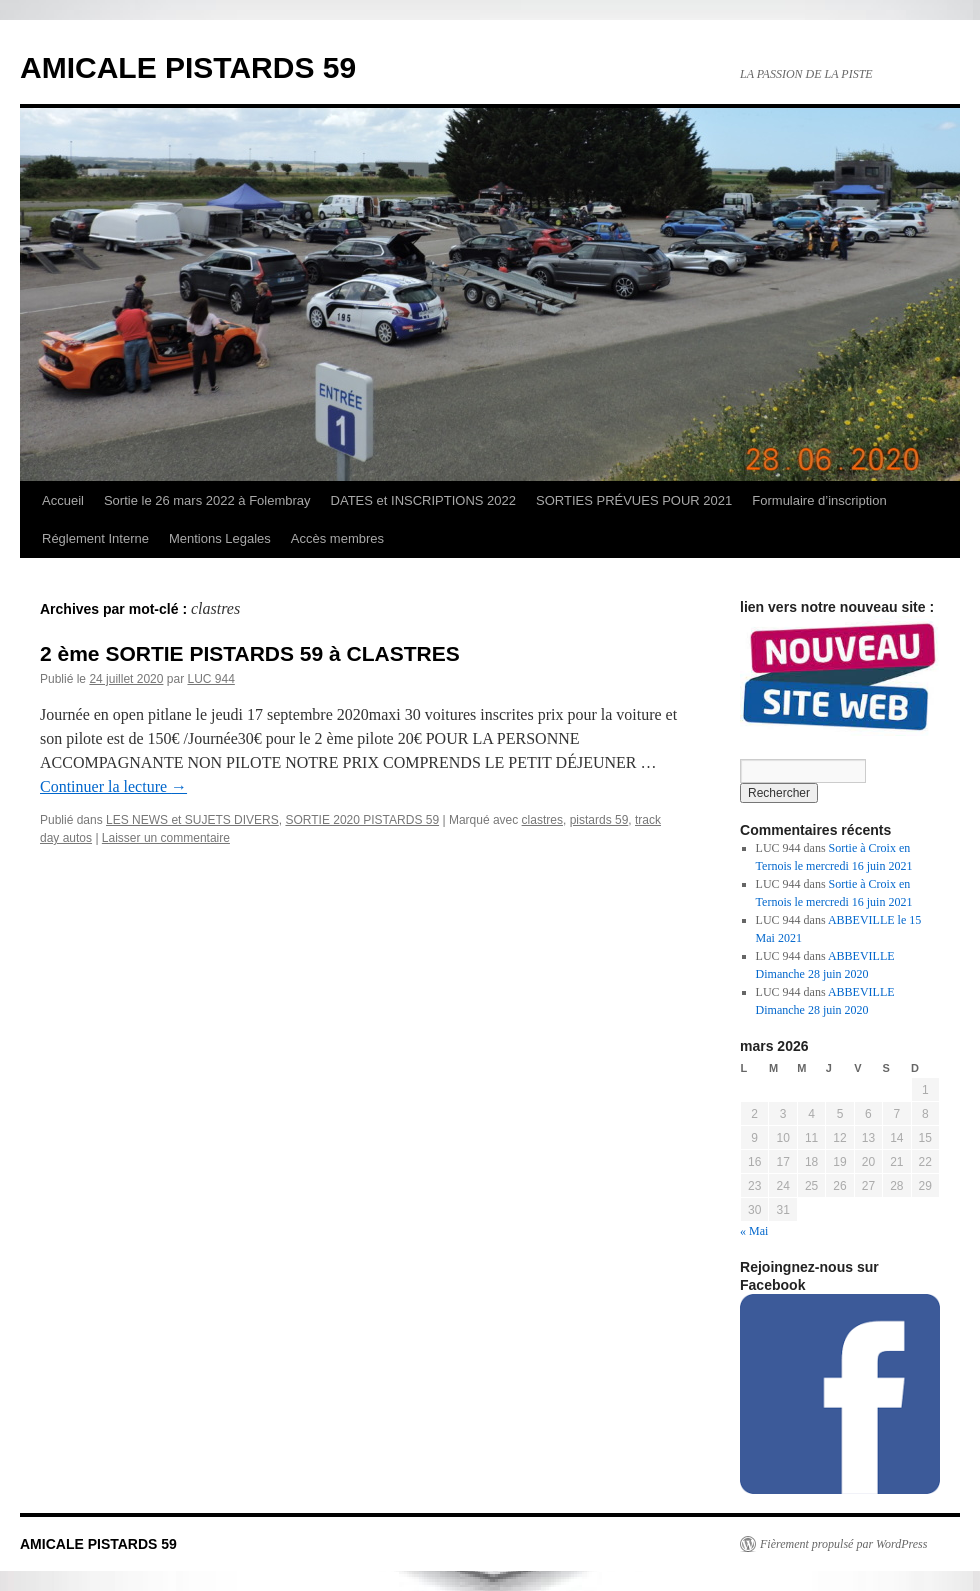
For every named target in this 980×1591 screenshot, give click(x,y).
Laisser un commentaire (166, 838)
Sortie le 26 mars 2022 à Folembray (207, 500)
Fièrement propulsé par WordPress (843, 1544)
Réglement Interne (95, 538)
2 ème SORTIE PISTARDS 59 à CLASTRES (250, 653)
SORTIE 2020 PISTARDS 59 (362, 820)
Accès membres (337, 538)
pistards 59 (599, 820)
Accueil (63, 500)
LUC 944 (210, 679)
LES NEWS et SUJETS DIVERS (192, 820)
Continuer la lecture (113, 786)
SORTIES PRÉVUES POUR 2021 (634, 500)
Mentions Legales (220, 538)
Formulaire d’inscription (819, 500)
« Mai (754, 1231)
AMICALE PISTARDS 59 (188, 67)
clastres (542, 820)
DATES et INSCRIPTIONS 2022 (423, 500)
